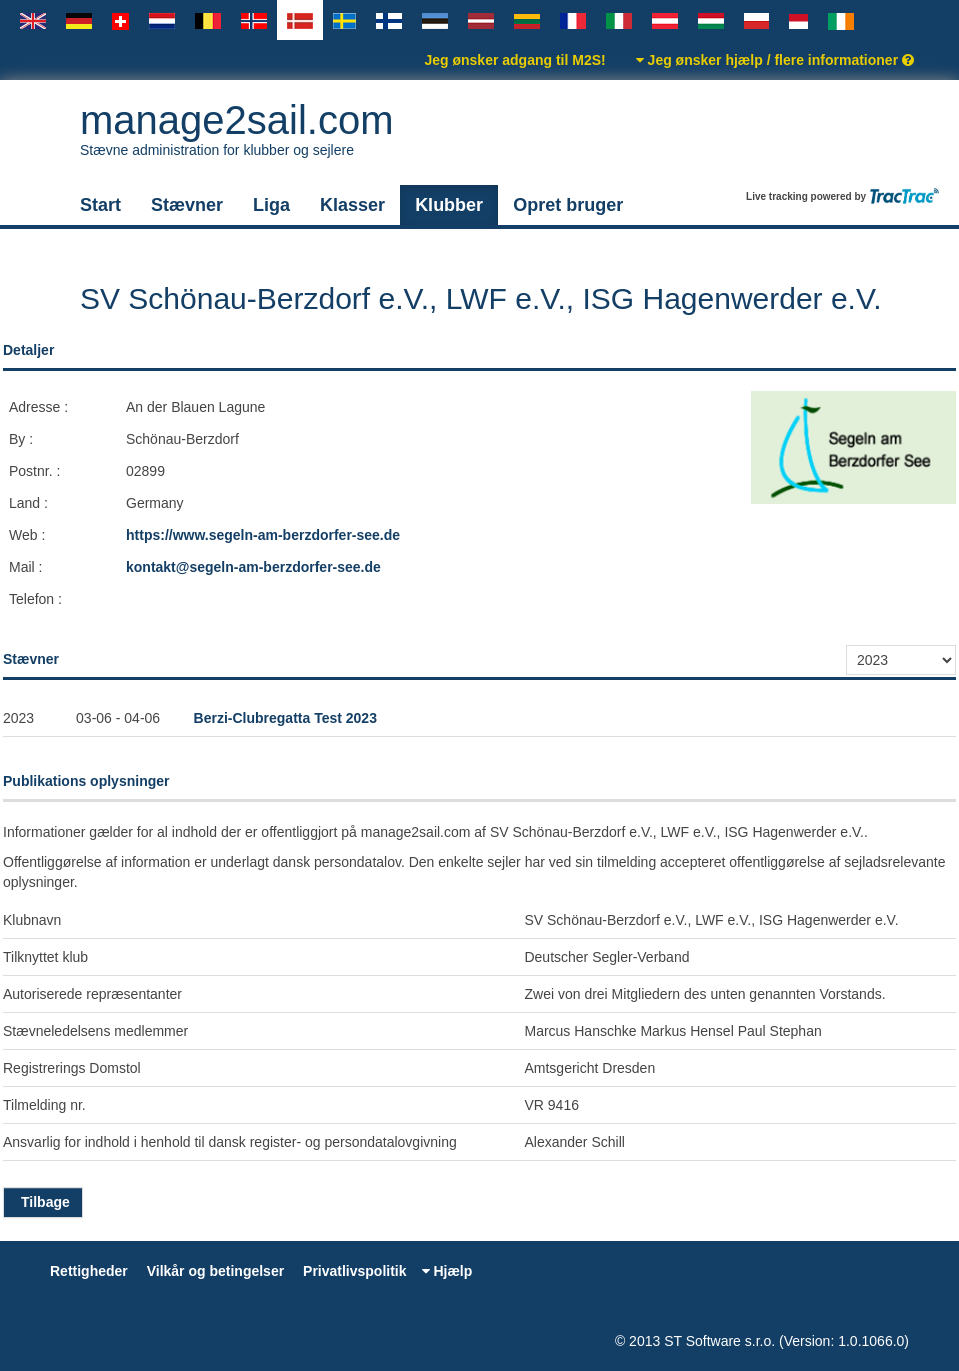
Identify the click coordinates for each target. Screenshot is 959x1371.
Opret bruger (568, 205)
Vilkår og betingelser (215, 1271)
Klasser (352, 205)
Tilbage (43, 1202)
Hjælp (447, 1271)
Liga (271, 205)
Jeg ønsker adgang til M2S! (514, 60)
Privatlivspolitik (354, 1271)
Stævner (187, 205)
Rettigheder (89, 1271)
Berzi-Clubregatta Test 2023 (285, 718)
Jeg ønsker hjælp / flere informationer (775, 60)
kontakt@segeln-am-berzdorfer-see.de (253, 567)
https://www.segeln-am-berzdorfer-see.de (263, 535)
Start (100, 205)
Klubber (449, 205)
